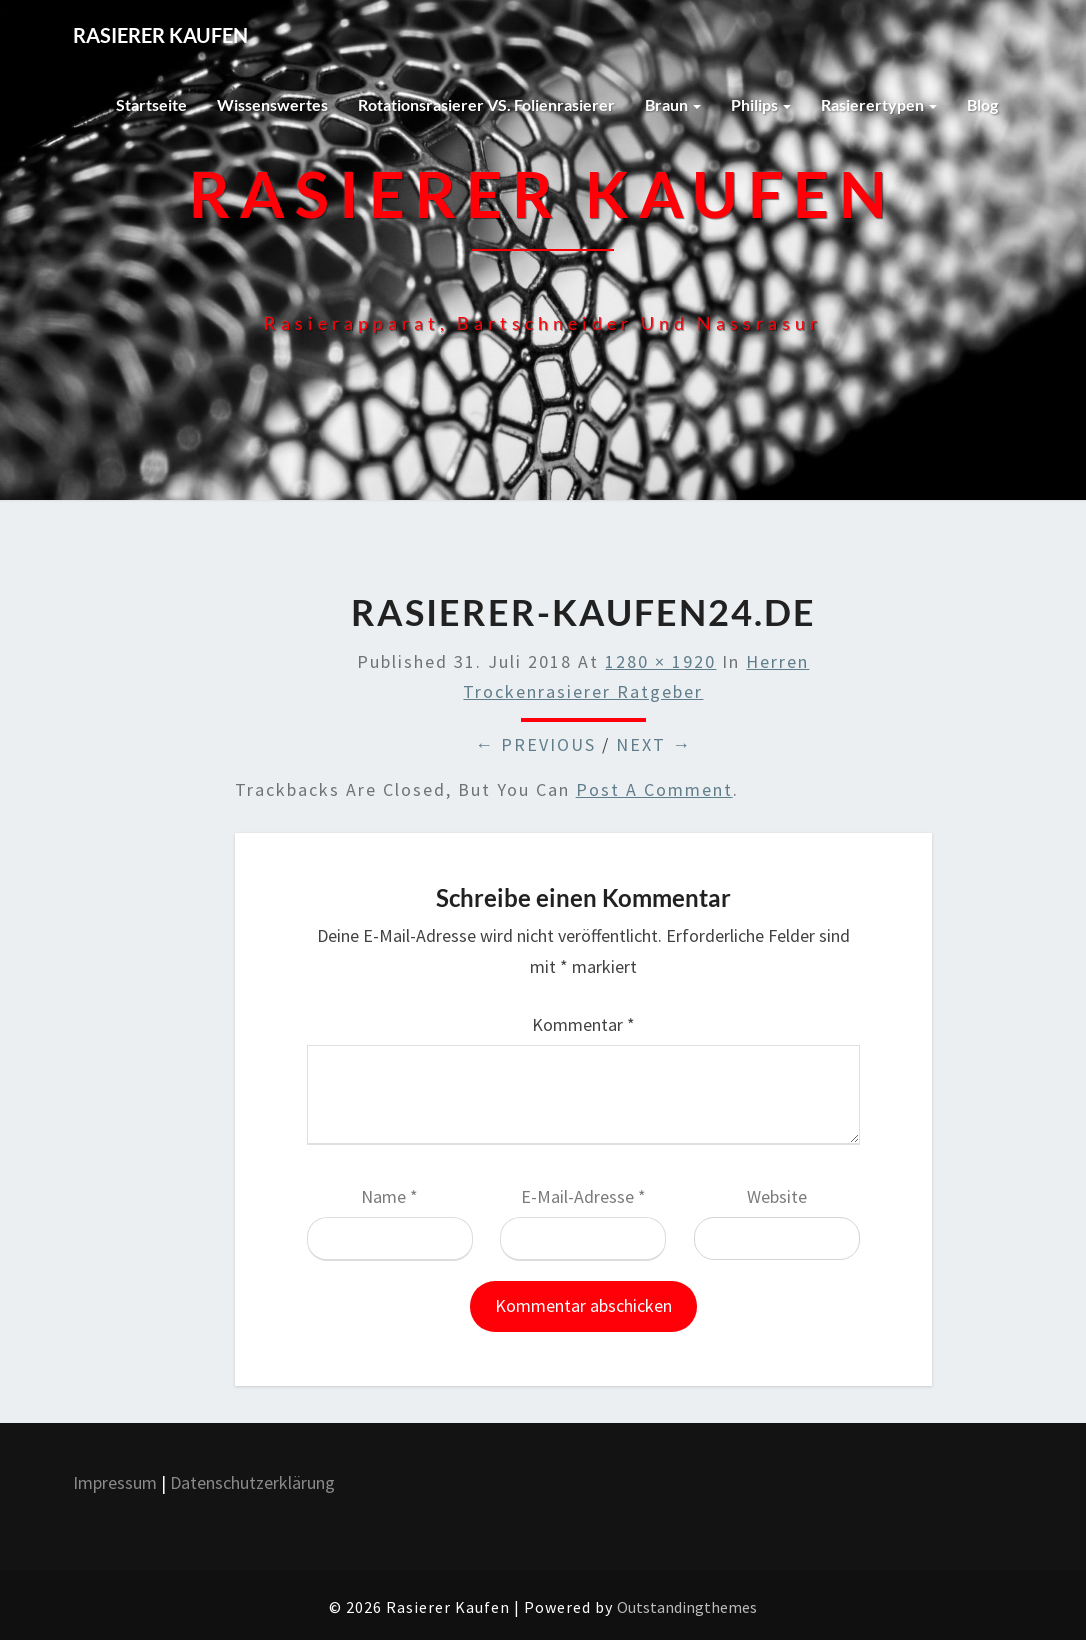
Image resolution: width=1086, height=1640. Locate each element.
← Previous (535, 744)
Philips (761, 104)
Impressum (115, 1482)
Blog (982, 104)
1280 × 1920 (660, 661)
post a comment (654, 789)
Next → (654, 744)
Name (389, 1196)
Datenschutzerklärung (254, 1482)
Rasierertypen (879, 104)
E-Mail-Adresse (583, 1196)
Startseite (151, 104)
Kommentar (583, 1024)
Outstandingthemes (687, 1607)
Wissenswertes (272, 104)
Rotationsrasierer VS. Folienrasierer (486, 104)
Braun (673, 104)
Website (777, 1196)
